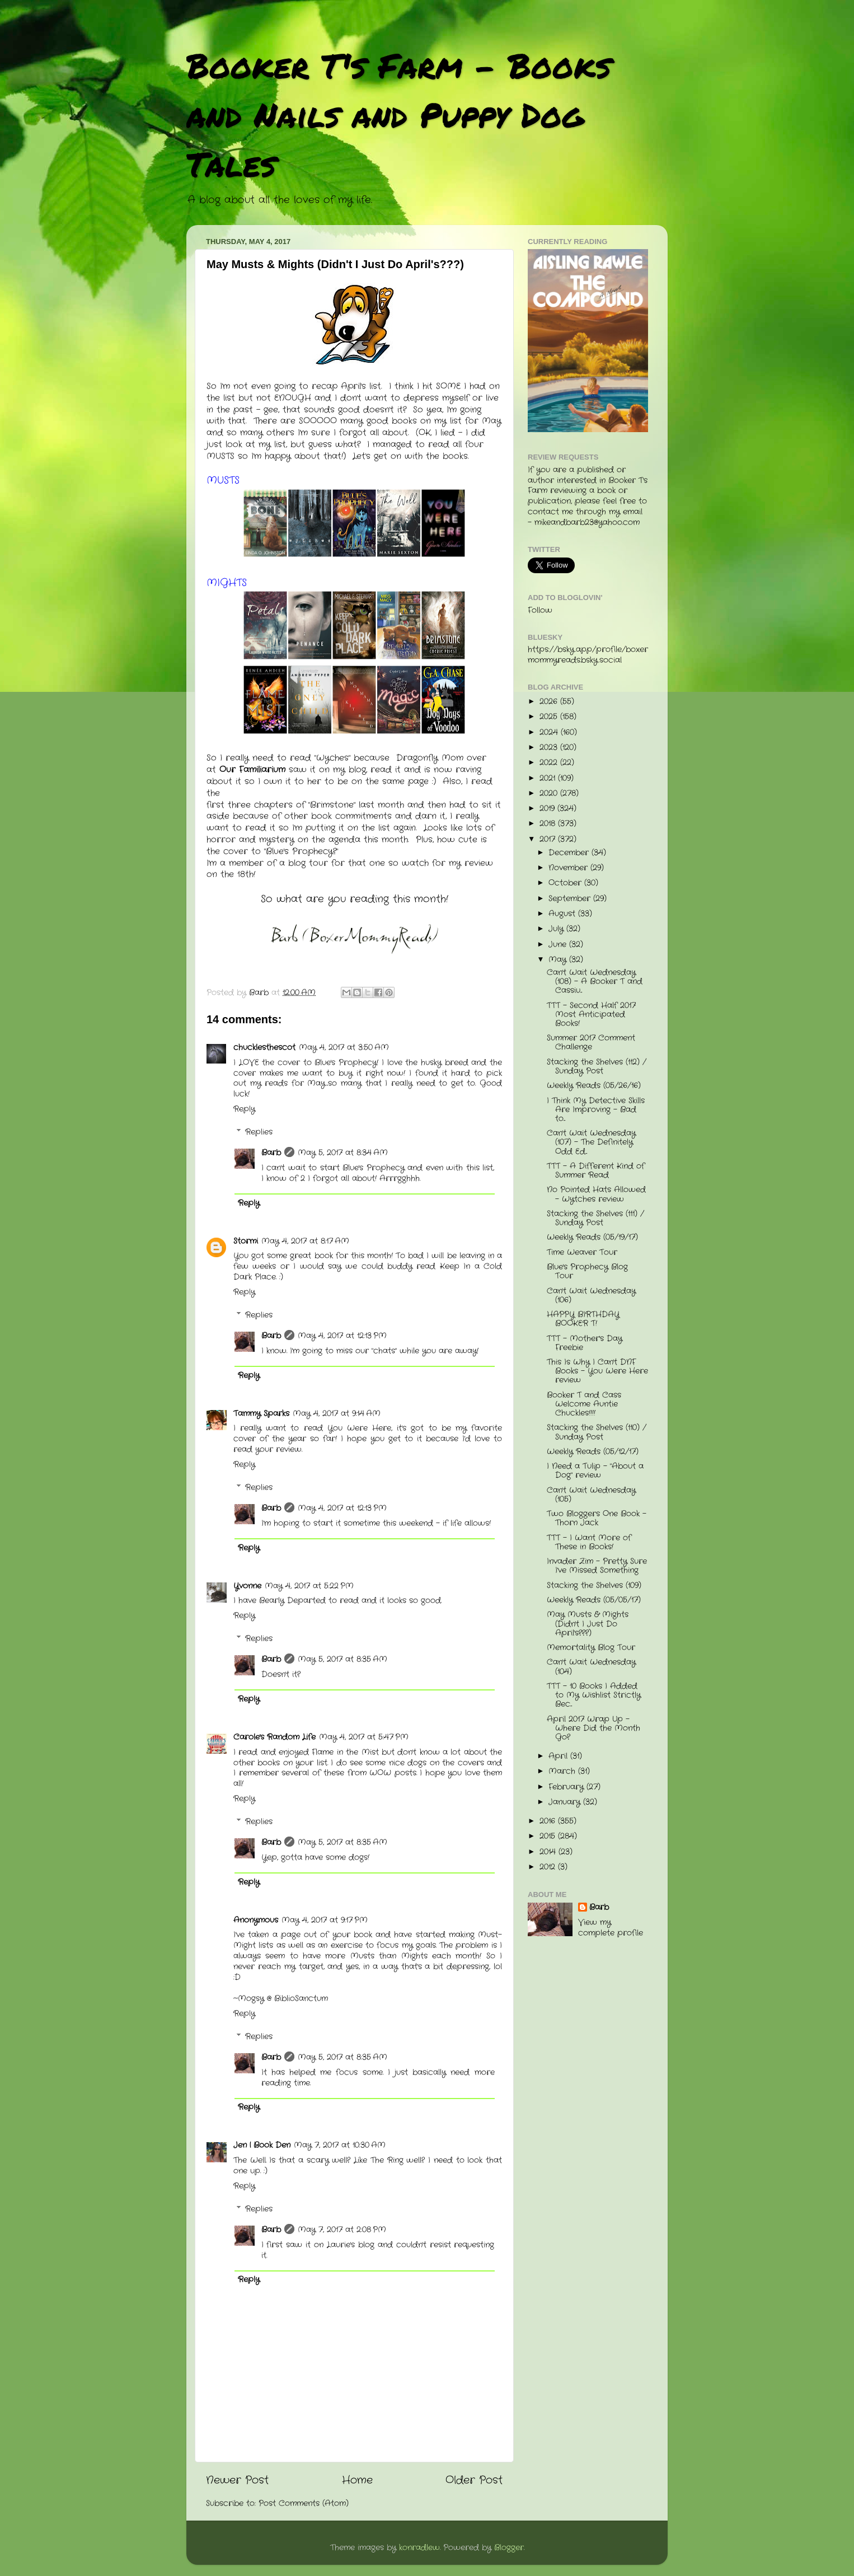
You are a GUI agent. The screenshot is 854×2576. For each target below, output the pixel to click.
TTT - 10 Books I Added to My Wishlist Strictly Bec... (594, 1695)
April (559, 1756)
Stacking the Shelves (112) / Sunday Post (596, 1066)
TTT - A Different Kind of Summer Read (596, 1171)
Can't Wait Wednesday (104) (591, 1666)
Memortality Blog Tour (591, 1647)
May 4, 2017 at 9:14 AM (337, 1413)
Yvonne (247, 1586)
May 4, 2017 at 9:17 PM (324, 1920)
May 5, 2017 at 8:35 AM (342, 1659)
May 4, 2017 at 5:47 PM (364, 1737)
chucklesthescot (264, 1047)
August (563, 913)
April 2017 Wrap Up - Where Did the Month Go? (593, 1728)
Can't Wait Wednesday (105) (591, 1495)
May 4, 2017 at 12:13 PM (342, 1336)
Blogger (509, 2547)
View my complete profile (610, 1927)
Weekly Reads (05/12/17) (593, 1451)
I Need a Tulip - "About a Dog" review (595, 1471)
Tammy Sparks (261, 1413)
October (566, 883)
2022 (549, 762)
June (558, 944)
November (569, 868)
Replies (259, 1132)
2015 (548, 1836)
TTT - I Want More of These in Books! (589, 1542)
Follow (540, 610)
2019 (548, 808)
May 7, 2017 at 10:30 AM (340, 2145)
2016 (548, 1821)
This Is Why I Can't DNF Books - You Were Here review (597, 1371)
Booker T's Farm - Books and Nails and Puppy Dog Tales (398, 114)
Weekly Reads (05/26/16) (594, 1085)
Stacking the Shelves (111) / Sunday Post (595, 1218)
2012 (548, 1867)
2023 (549, 747)
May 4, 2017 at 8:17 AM (305, 1241)
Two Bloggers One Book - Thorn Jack (596, 1518)
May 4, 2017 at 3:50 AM (344, 1047)
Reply (244, 1109)
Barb (271, 1153)
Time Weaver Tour (582, 1252)
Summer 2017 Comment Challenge (591, 1042)
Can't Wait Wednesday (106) (591, 1295)
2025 (549, 716)
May (558, 959)
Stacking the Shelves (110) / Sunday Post (596, 1432)
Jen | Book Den (261, 2145)
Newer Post (237, 2480)
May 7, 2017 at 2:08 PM (342, 2229)
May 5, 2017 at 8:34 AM (343, 1153)
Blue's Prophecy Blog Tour (587, 1271)
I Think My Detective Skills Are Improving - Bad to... (596, 1109)
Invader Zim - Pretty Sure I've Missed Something (597, 1566)
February (567, 1787)
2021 (548, 778)
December (570, 852)
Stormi (245, 1241)
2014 (549, 1852)
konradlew (419, 2547)
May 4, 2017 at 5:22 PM (309, 1586)
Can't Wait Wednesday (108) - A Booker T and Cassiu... (594, 981)
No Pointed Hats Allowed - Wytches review (596, 1194)
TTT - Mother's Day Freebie (584, 1343)
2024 (550, 732)
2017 (548, 839)
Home (357, 2480)
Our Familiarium (252, 770)
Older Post (474, 2480)
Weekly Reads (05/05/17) (594, 1600)
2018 (548, 823)
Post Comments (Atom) (304, 2503)
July (557, 929)
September (570, 898)
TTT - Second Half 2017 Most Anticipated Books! (591, 1014)
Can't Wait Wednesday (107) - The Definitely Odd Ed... (591, 1142)
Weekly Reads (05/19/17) (592, 1237)
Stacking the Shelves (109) (594, 1585)
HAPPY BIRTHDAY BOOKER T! (583, 1319)
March (563, 1771)
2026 (549, 701)
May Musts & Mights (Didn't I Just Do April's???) (587, 1623)
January (565, 1802)
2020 (549, 793)
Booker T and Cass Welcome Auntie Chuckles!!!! (584, 1404)
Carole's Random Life (274, 1737)
